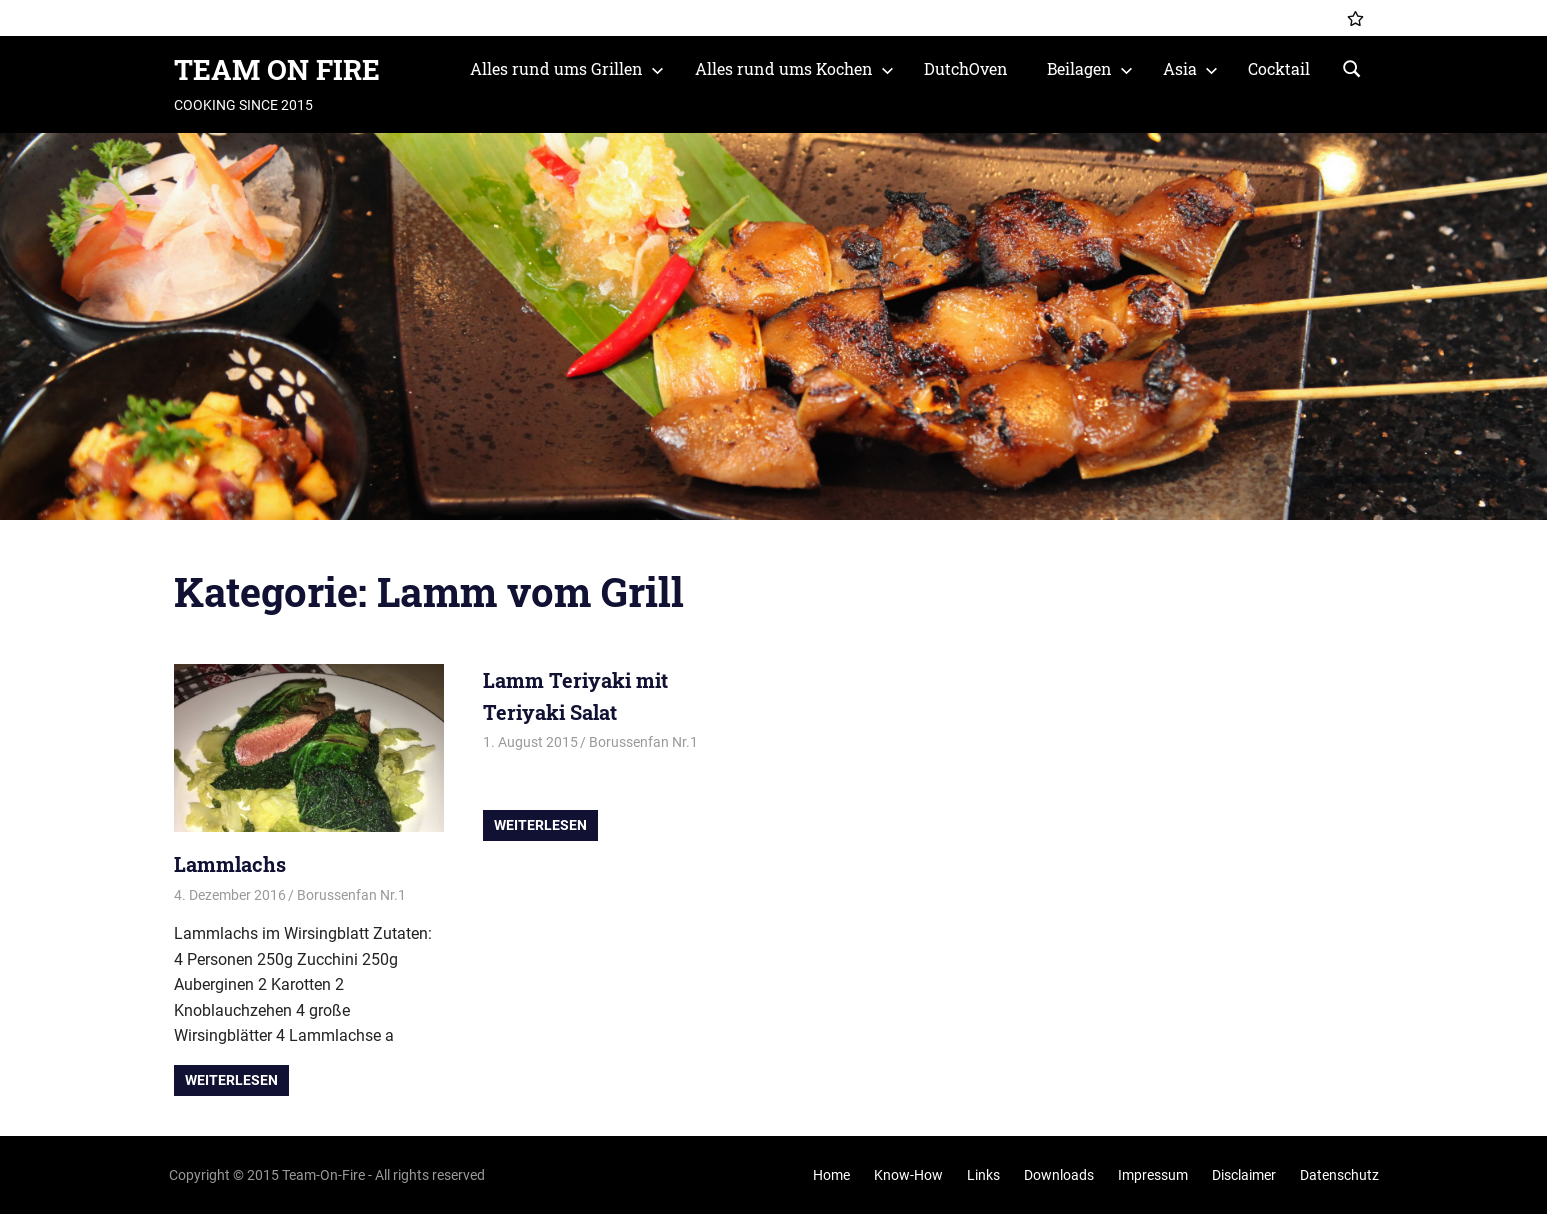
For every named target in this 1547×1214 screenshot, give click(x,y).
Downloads (1059, 1175)
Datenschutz (1339, 1175)
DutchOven (966, 68)
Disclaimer (1244, 1175)
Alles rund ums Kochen (794, 68)
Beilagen (1090, 68)
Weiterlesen (231, 1080)
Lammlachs (230, 864)
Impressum (1153, 1175)
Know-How (908, 1175)
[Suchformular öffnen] (1352, 67)
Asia (1190, 68)
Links (983, 1175)
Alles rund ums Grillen (567, 68)
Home (831, 1175)
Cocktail (1279, 68)
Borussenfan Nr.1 (351, 895)
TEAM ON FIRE (277, 69)
